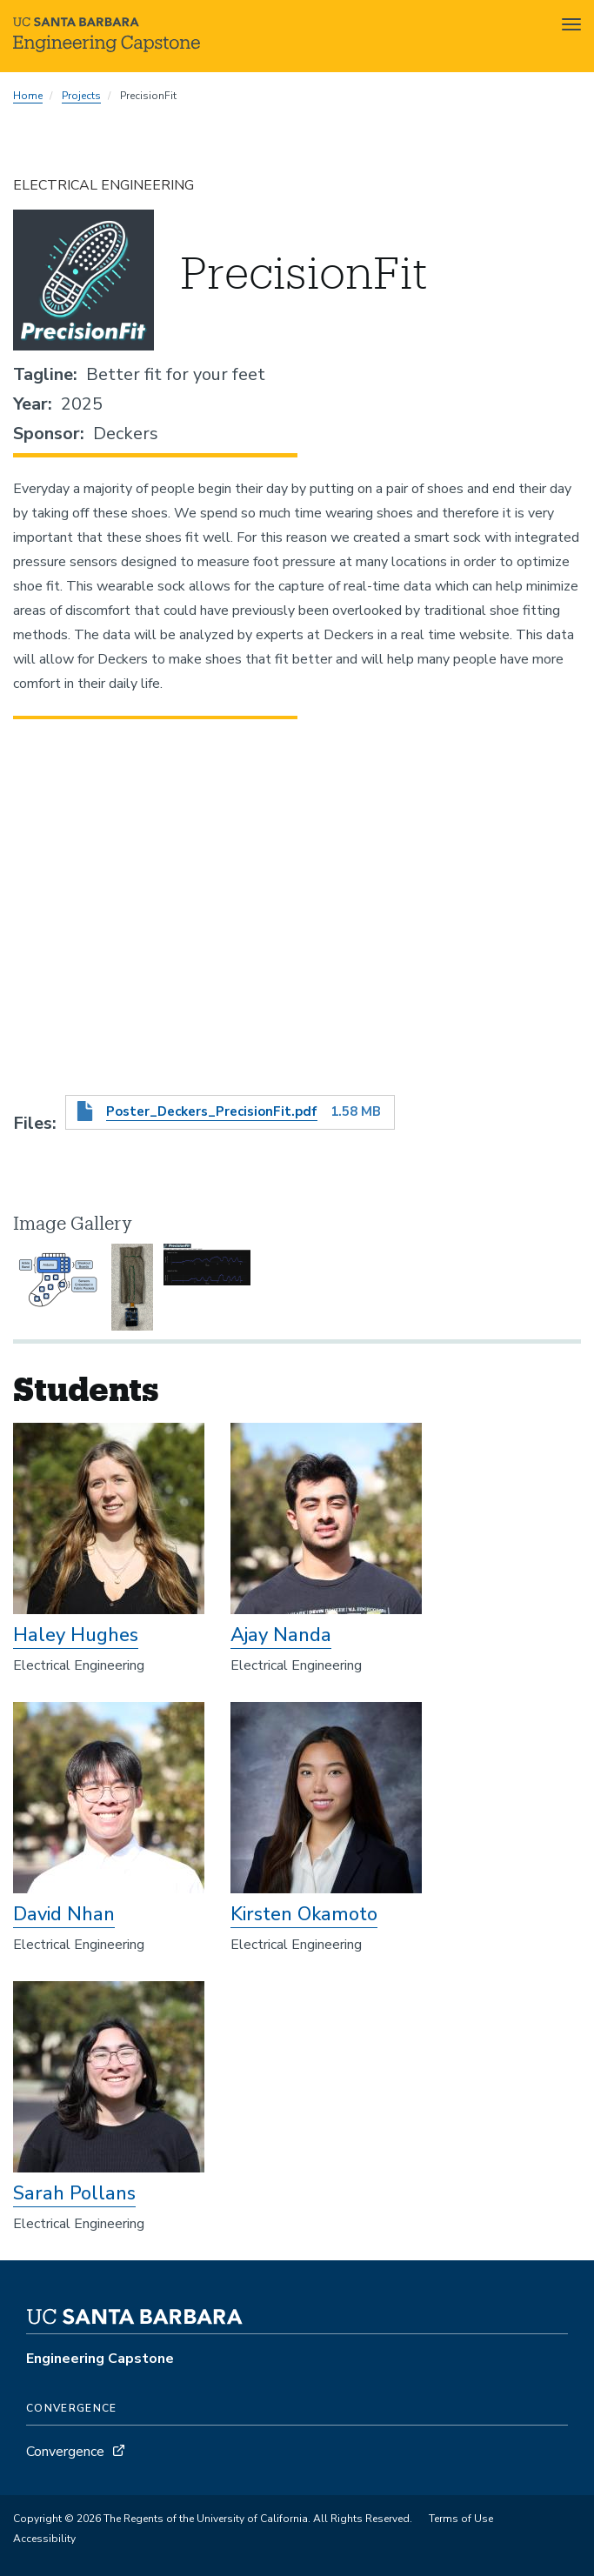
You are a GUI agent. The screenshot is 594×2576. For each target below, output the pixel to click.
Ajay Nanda (280, 1635)
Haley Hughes (75, 1635)
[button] (56, 1287)
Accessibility (44, 2539)
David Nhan (64, 1914)
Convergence (65, 2451)
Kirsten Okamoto (303, 1914)
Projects (81, 96)
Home (28, 96)
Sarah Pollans (74, 2193)
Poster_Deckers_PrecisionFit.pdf (211, 1111)
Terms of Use (461, 2519)
